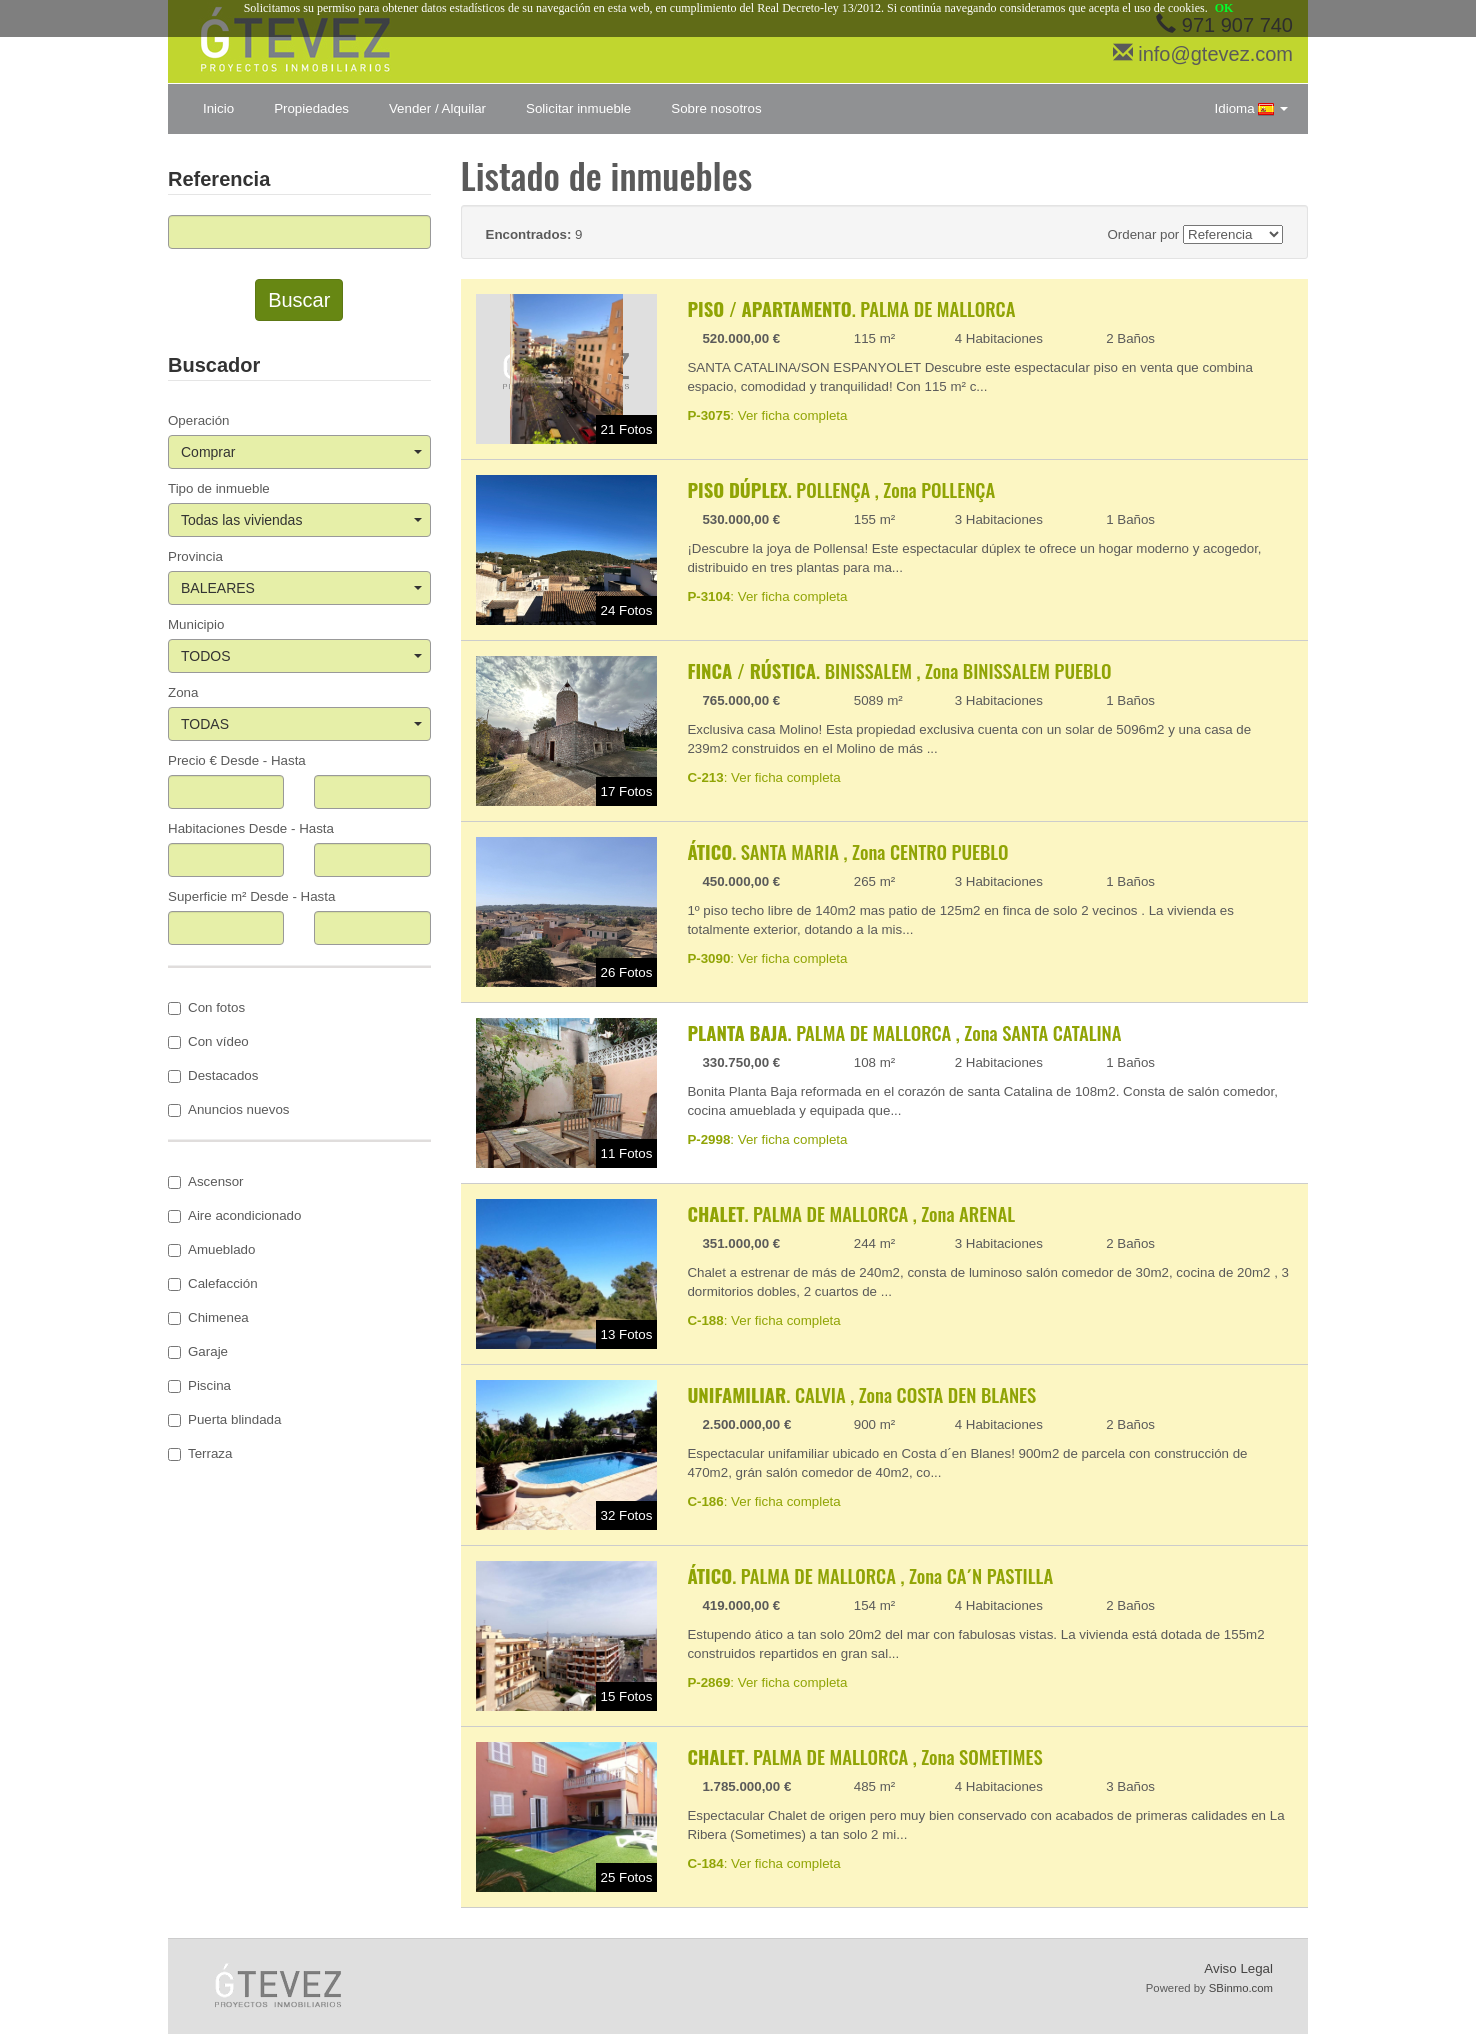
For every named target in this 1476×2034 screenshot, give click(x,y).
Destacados (213, 1075)
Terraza (200, 1453)
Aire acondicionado (234, 1215)
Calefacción (213, 1283)
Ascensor (206, 1181)
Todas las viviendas (301, 520)
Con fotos (206, 1007)
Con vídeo (208, 1041)
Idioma (1251, 109)
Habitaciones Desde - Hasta (251, 828)
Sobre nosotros (716, 108)
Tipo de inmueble (219, 488)
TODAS (301, 724)
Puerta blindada (224, 1419)
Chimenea (208, 1317)
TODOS (301, 656)
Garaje (198, 1351)
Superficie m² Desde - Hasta (251, 896)
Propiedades (311, 108)
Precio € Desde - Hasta (237, 760)
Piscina (199, 1385)
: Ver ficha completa (767, 415)
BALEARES (301, 588)
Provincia (195, 556)
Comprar (301, 452)
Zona (183, 692)
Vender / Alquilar (437, 108)
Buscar (299, 300)
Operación (199, 420)
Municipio (196, 624)
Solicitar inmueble (578, 108)
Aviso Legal (1238, 1968)
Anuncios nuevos (229, 1109)
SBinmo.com (1241, 1988)
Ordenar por (1143, 234)
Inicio (218, 108)
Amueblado (211, 1249)
